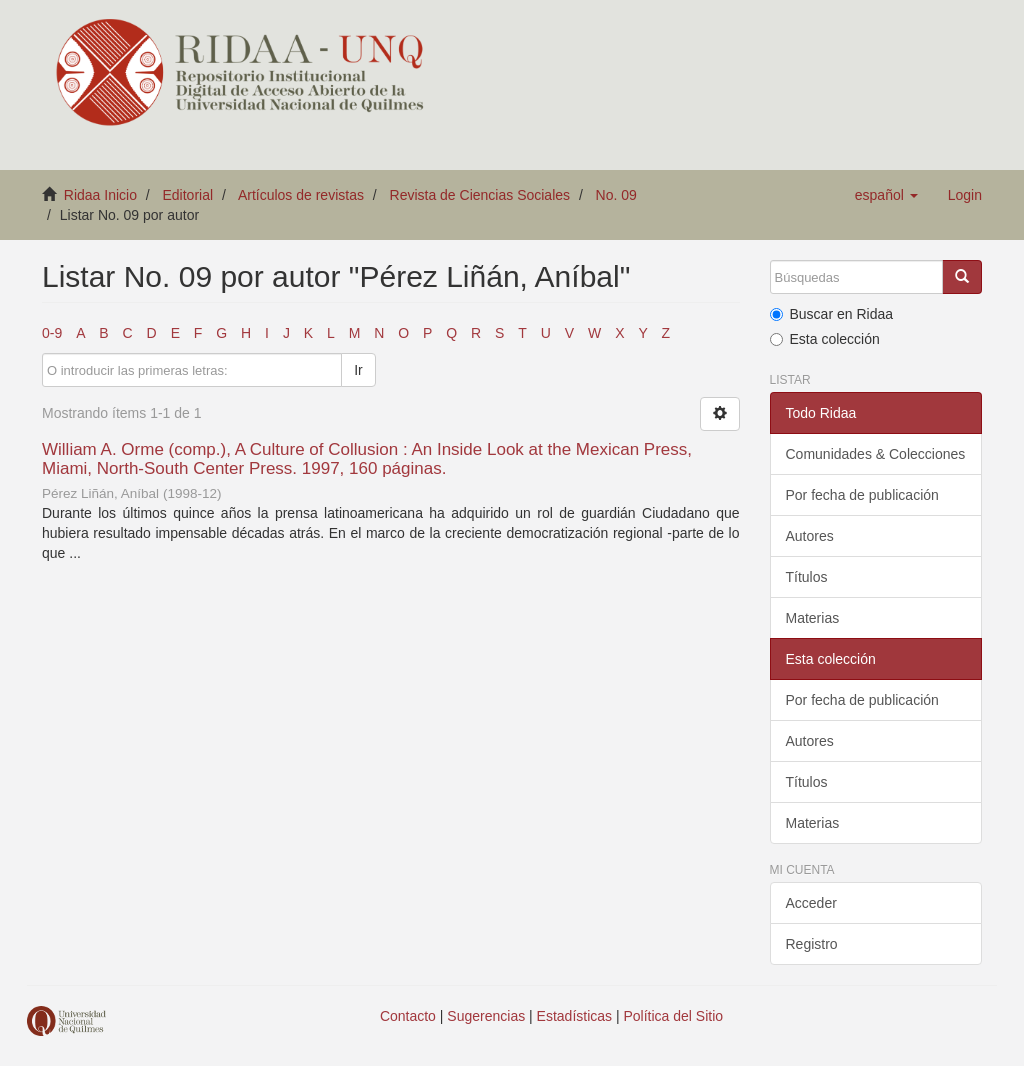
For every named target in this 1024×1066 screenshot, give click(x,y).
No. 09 (616, 195)
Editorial (188, 195)
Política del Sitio (674, 1016)
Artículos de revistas (301, 195)
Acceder (811, 903)
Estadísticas (574, 1016)
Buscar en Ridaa (832, 314)
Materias (813, 618)
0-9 (52, 333)
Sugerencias (486, 1016)
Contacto (408, 1016)
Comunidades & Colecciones (876, 454)
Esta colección (825, 339)
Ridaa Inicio (100, 195)
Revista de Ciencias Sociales (480, 195)
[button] (886, 195)
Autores (810, 536)
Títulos (807, 577)
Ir (358, 370)
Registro (812, 944)
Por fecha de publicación (862, 495)
